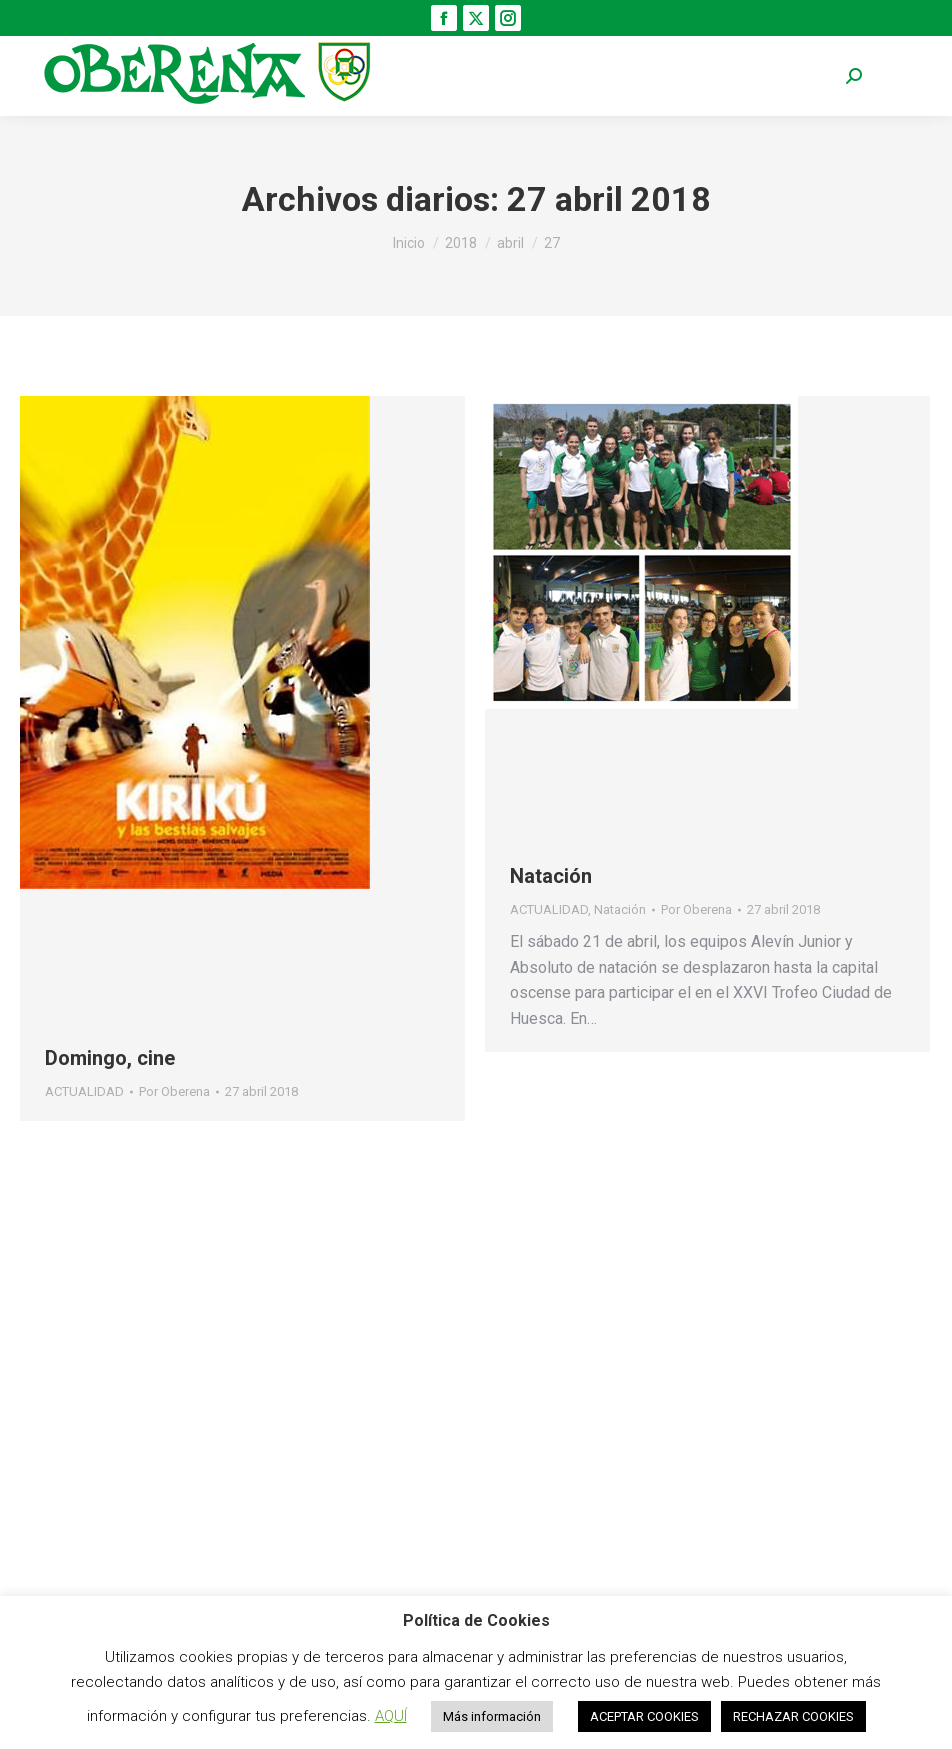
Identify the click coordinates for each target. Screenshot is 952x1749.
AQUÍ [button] (391, 1716)
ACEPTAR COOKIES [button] (644, 1716)
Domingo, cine (110, 1058)
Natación (551, 876)
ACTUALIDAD (84, 1091)
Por (174, 1091)
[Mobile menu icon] (902, 76)
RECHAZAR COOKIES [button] (793, 1716)
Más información (492, 1716)
